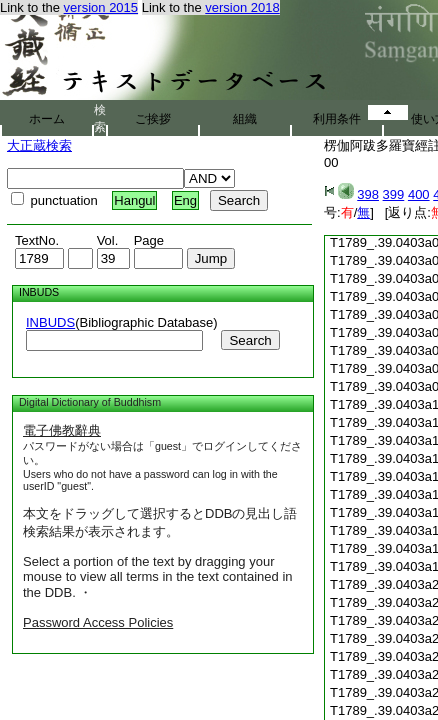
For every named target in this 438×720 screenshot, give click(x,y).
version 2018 (242, 7)
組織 (245, 119)
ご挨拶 (153, 119)
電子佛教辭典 (62, 430)
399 (394, 194)
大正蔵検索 (39, 145)
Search (250, 340)
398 (368, 194)
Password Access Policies (98, 622)
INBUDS (50, 322)
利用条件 (337, 119)
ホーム (47, 119)
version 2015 (101, 7)
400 (419, 194)
